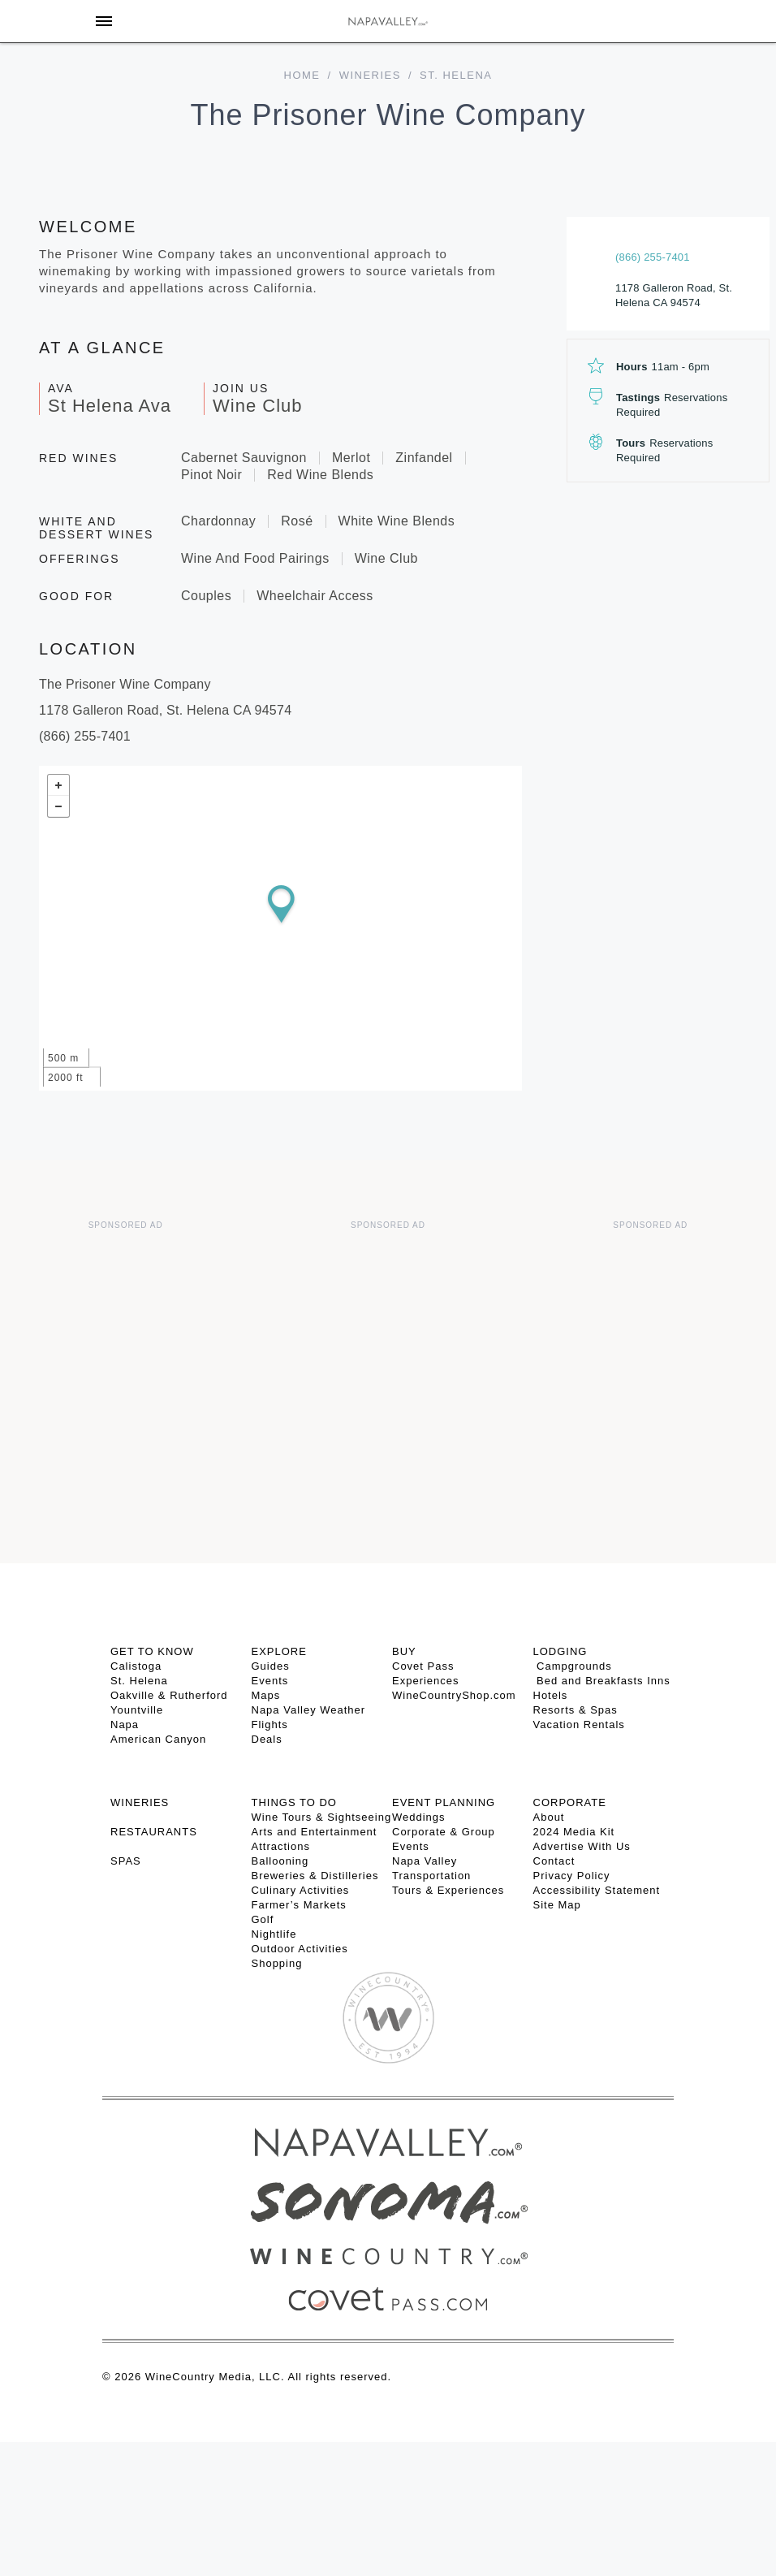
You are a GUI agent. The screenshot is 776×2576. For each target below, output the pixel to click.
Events (270, 1681)
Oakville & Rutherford (169, 1695)
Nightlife (274, 1934)
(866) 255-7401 (652, 257)
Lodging (560, 1651)
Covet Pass (423, 1666)
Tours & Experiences (448, 1890)
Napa (124, 1724)
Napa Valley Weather (309, 1710)
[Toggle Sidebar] (104, 21)
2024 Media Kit (574, 1832)
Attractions (281, 1846)
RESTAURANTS (153, 1832)
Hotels (550, 1695)
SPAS (125, 1861)
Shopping (277, 1963)
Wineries (370, 75)
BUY (404, 1651)
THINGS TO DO (294, 1802)
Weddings (419, 1817)
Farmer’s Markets (299, 1905)
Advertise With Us (582, 1846)
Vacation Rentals (579, 1724)
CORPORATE (569, 1802)
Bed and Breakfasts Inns (601, 1681)
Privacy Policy (571, 1875)
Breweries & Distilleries (315, 1875)
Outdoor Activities (300, 1949)
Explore (279, 1651)
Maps (266, 1695)
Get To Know (152, 1651)
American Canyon (158, 1739)
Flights (270, 1724)
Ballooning (280, 1861)
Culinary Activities (301, 1890)
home (302, 75)
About (549, 1817)
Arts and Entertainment (314, 1832)
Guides (271, 1666)
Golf (263, 1919)
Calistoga (136, 1666)
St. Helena (139, 1681)
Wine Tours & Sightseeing (322, 1817)
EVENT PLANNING (443, 1802)
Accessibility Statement (597, 1890)
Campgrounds (572, 1666)
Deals (267, 1739)
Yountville (136, 1710)
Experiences (425, 1681)
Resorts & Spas (575, 1710)
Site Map (557, 1905)
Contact (554, 1861)
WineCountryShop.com (454, 1695)
